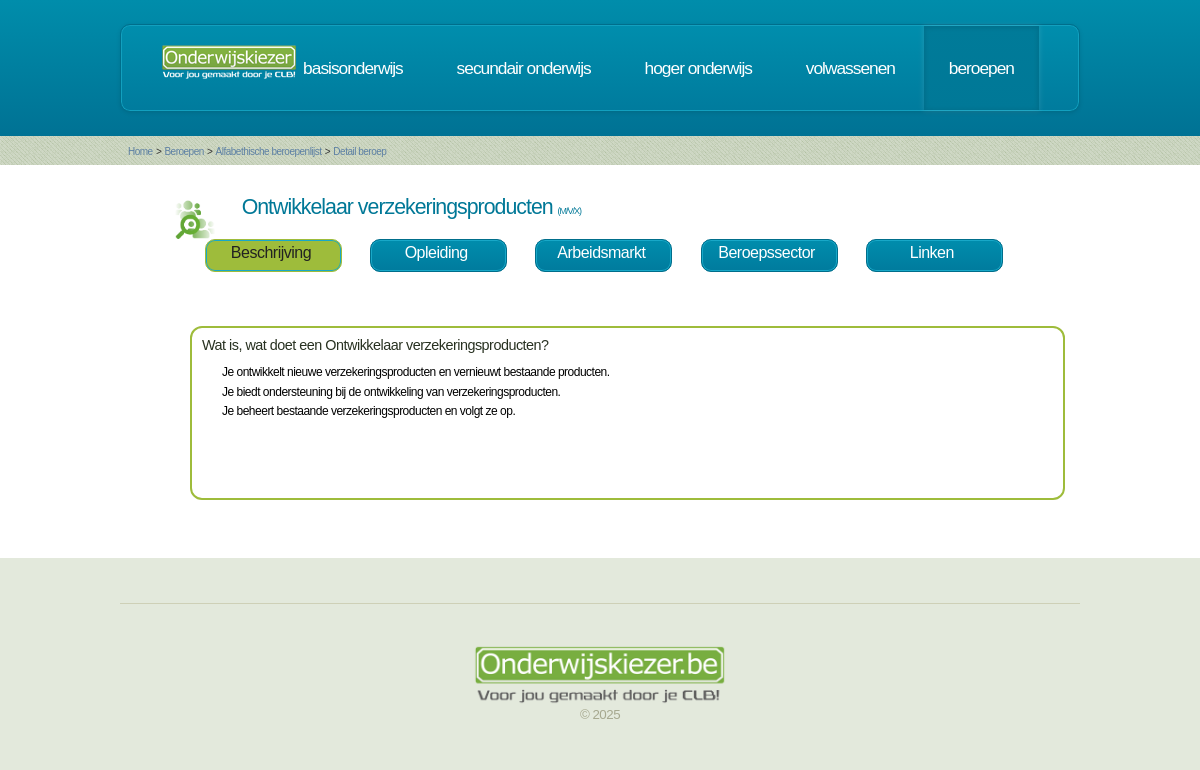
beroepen (981, 68)
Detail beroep (359, 151)
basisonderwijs (353, 68)
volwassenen (850, 68)
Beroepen (183, 151)
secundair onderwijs (524, 68)
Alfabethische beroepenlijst (269, 151)
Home (140, 151)
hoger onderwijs (698, 68)
